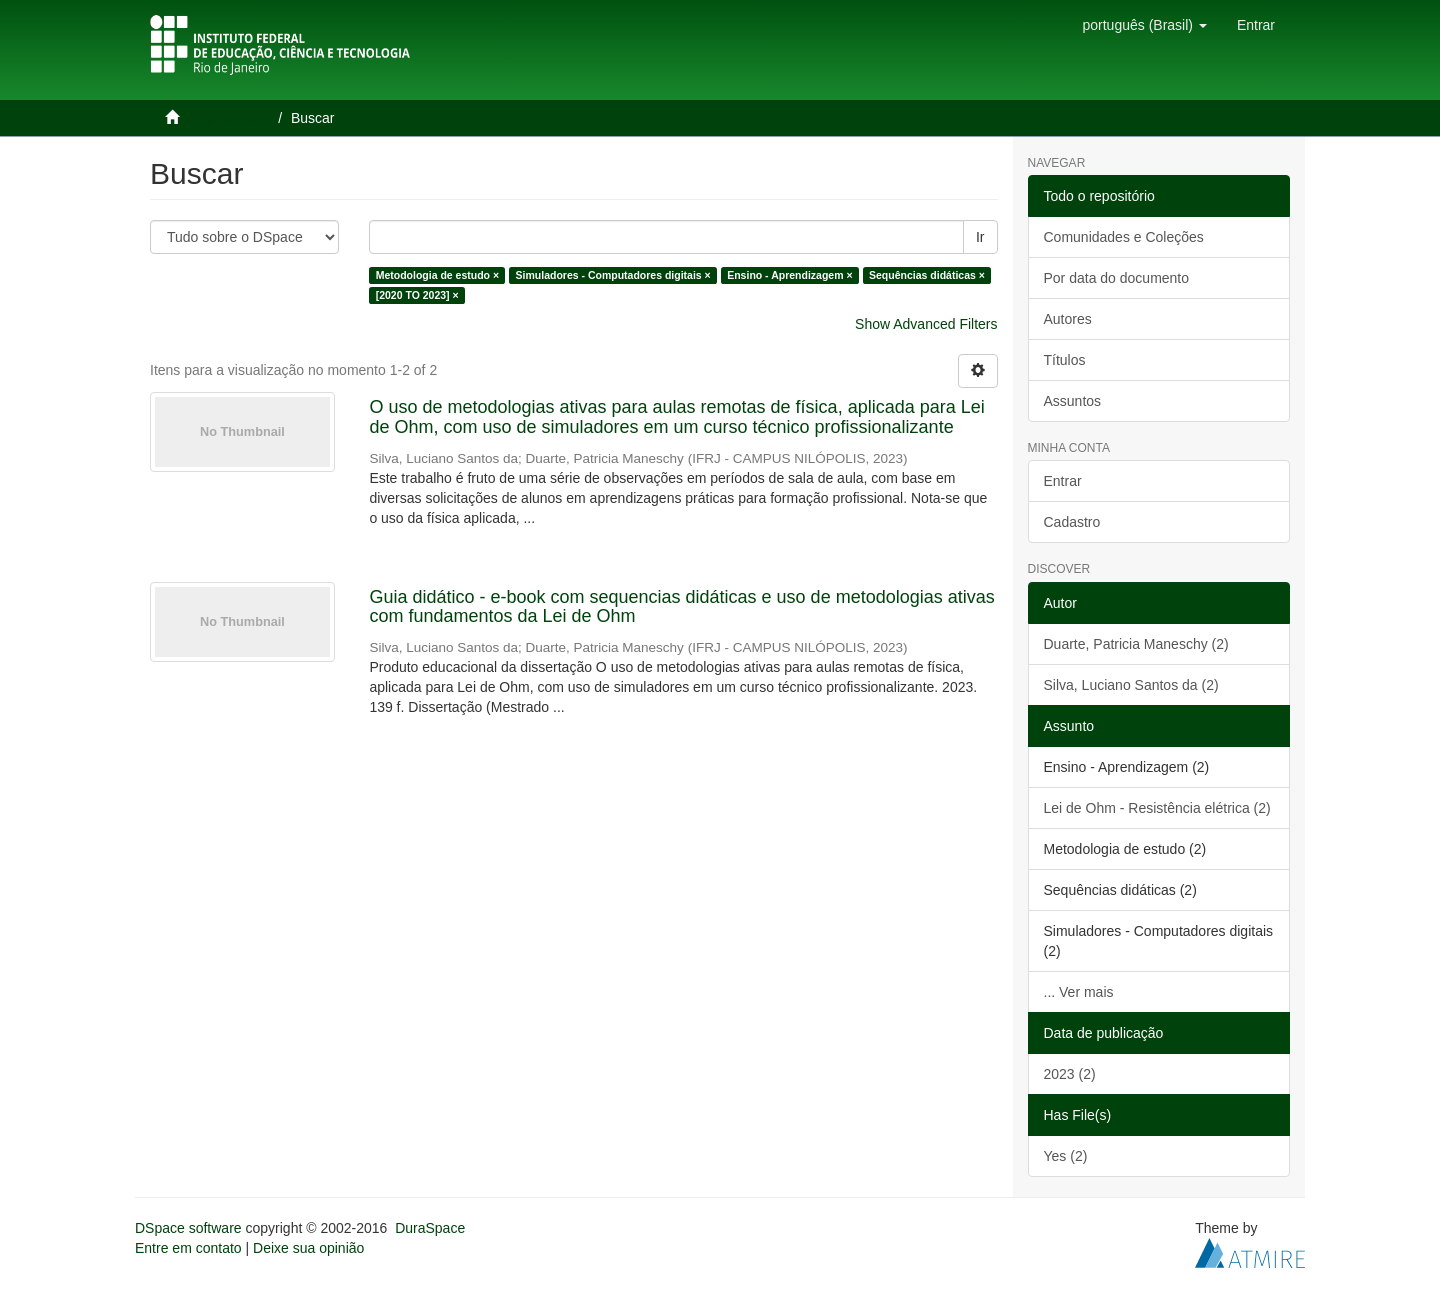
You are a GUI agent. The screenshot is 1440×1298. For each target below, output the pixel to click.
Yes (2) (1066, 1156)
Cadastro (1072, 522)
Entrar (1063, 481)
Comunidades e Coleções (1124, 237)
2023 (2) (1070, 1074)
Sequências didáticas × (927, 275)
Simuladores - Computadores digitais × (613, 275)
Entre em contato (188, 1248)
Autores (1068, 319)
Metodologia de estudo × (437, 275)
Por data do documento (1117, 278)
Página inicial (228, 118)
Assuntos (1073, 401)
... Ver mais (1079, 992)
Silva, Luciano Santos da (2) (1131, 685)
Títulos (1065, 360)
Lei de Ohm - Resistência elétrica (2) (1157, 808)
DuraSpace (430, 1228)
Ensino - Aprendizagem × (789, 275)
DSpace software (188, 1228)
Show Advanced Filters (926, 324)
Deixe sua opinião (308, 1248)
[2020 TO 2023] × (417, 295)
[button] (1144, 25)
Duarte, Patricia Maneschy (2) (1136, 644)
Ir (980, 237)
